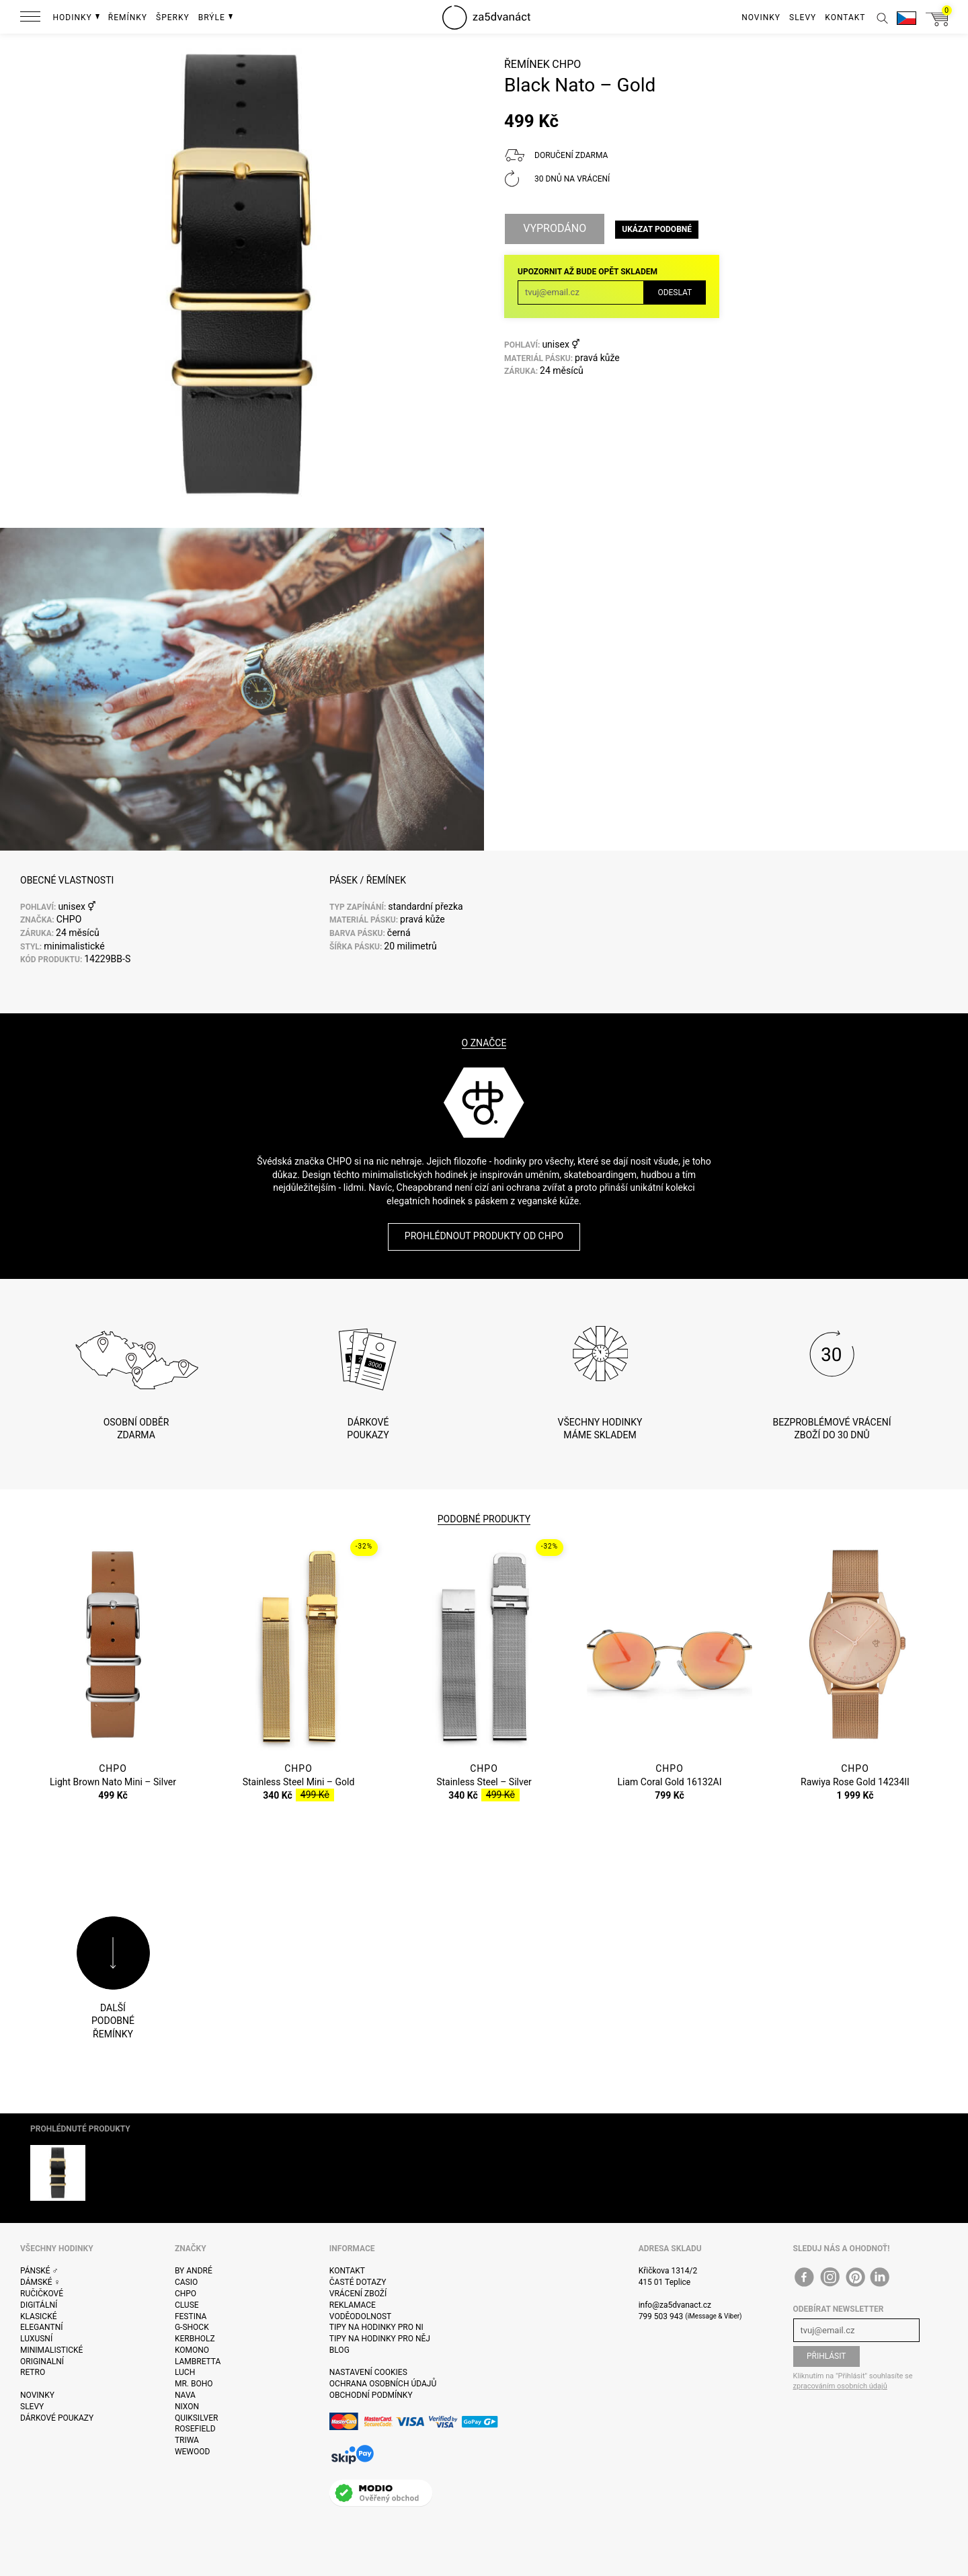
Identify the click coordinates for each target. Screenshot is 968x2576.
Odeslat (674, 292)
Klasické (38, 2316)
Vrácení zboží (358, 2293)
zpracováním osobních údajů (840, 2386)
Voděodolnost (360, 2316)
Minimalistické (51, 2350)
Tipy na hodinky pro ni (376, 2327)
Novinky (37, 2395)
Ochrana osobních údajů (382, 2383)
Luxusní (36, 2338)
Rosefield (195, 2428)
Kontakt (347, 2270)
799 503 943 (661, 2316)
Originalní (42, 2361)
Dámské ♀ (40, 2282)
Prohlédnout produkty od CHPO (484, 1236)
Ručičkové (41, 2293)
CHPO (566, 64)
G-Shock (192, 2327)
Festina (191, 2316)
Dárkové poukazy (56, 2418)
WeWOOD (192, 2451)
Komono (192, 2350)
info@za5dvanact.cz (675, 2305)
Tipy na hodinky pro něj (379, 2338)
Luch (185, 2372)
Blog (339, 2350)
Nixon (187, 2406)
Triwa (187, 2440)
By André (193, 2270)
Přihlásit (826, 2356)
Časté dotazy (358, 2282)
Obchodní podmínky (371, 2395)
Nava (185, 2395)
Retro (32, 2372)
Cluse (187, 2305)
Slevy (32, 2406)
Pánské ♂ (39, 2270)
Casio (186, 2282)
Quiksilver (196, 2418)
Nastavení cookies (368, 2372)
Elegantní (41, 2327)
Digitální (38, 2305)
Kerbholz (195, 2338)
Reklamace (352, 2305)
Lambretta (197, 2361)
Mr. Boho (194, 2383)
